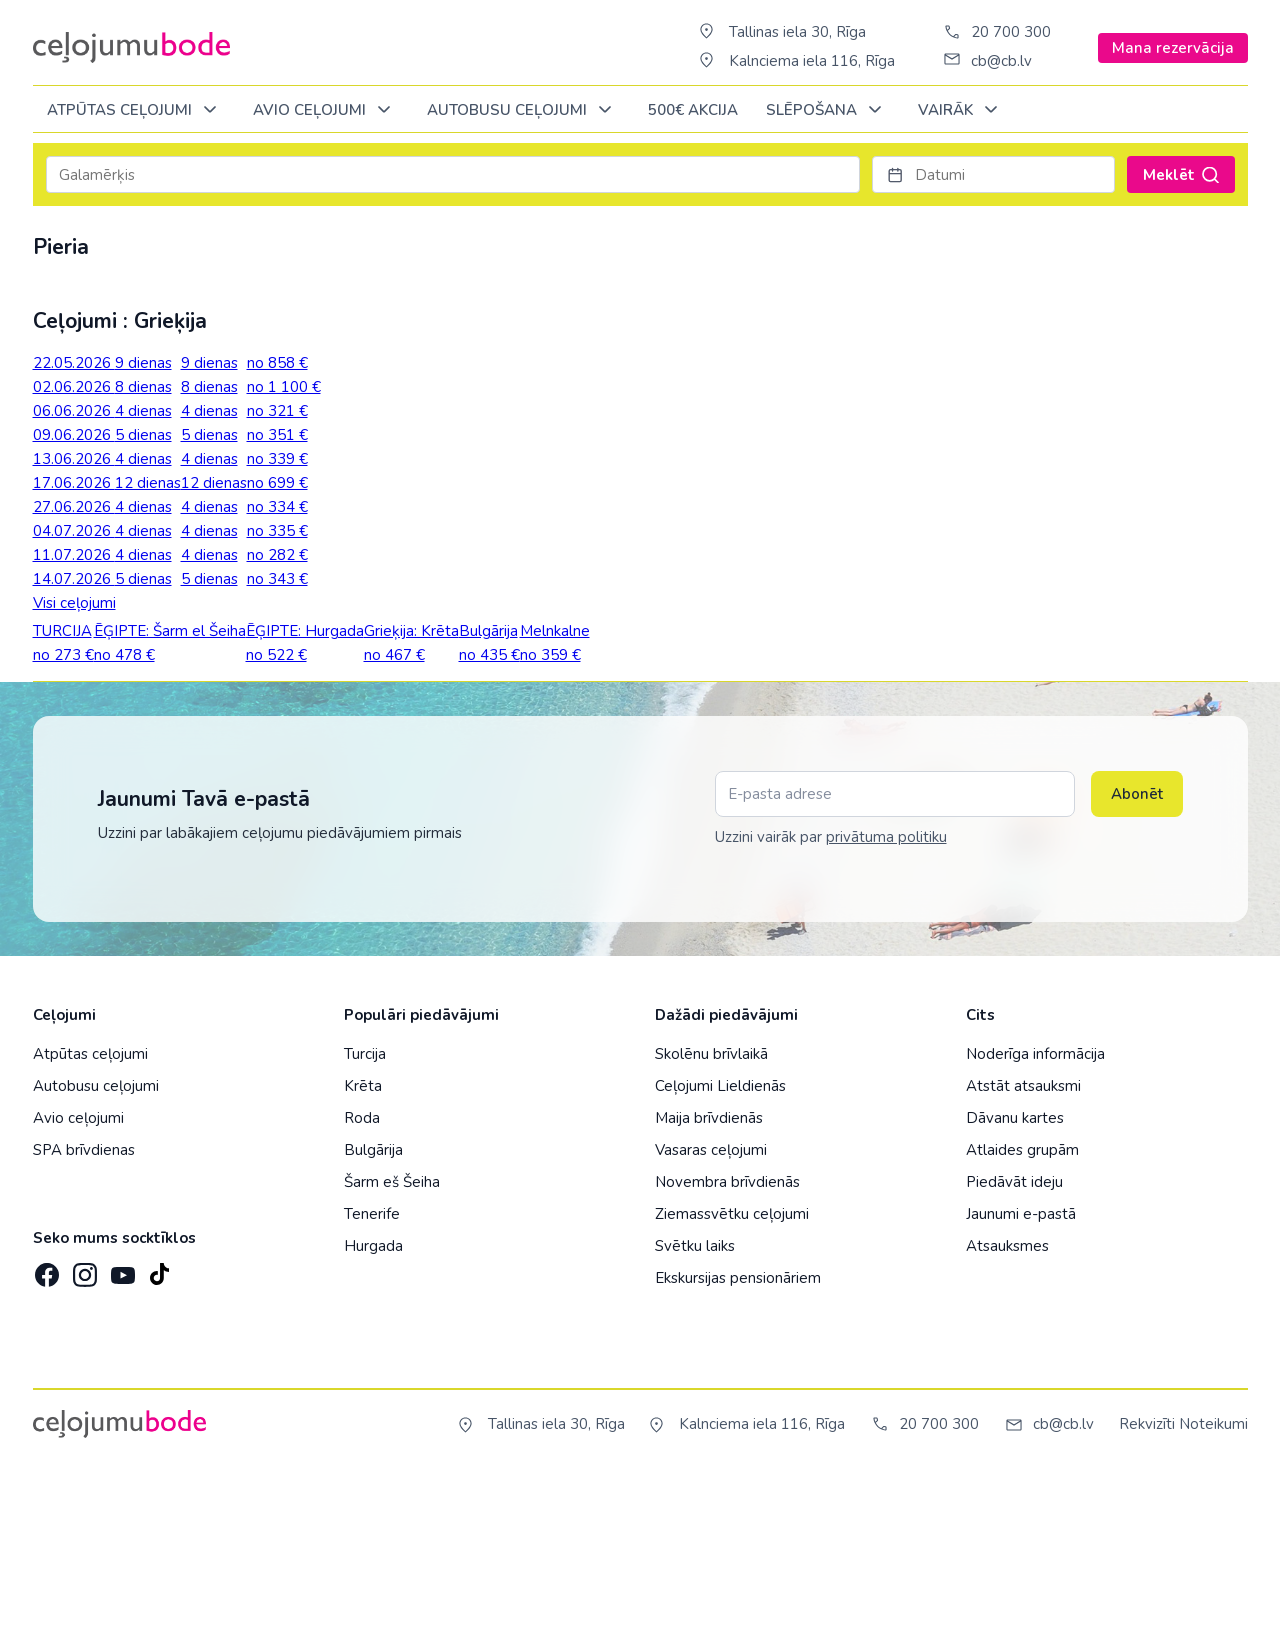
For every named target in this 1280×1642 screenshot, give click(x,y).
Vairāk (961, 110)
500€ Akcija (693, 110)
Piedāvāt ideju (1014, 1346)
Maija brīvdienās (709, 1282)
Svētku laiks (695, 1410)
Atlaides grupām (1022, 1314)
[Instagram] (83, 1433)
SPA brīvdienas (84, 1314)
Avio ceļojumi (78, 1282)
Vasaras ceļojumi (711, 1314)
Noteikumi (1213, 1588)
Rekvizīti (1147, 1588)
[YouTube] (121, 1432)
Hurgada (373, 1410)
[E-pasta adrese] (895, 958)
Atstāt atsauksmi (1023, 1250)
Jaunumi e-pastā (1021, 1378)
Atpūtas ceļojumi (135, 110)
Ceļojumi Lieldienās (720, 1250)
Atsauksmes (1007, 1410)
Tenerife (372, 1378)
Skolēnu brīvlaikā (711, 1218)
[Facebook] (45, 1433)
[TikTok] (159, 1433)
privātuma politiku (886, 1001)
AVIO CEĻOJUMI (325, 110)
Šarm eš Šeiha (392, 1346)
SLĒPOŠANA (827, 110)
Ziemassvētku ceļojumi (732, 1378)
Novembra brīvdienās (727, 1346)
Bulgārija (373, 1314)
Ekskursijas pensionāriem (738, 1442)
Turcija (365, 1218)
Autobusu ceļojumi (96, 1250)
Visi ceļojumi (74, 603)
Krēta (363, 1250)
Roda (362, 1282)
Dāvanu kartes (1015, 1282)
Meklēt (1180, 175)
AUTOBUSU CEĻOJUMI (523, 110)
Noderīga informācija (1035, 1218)
